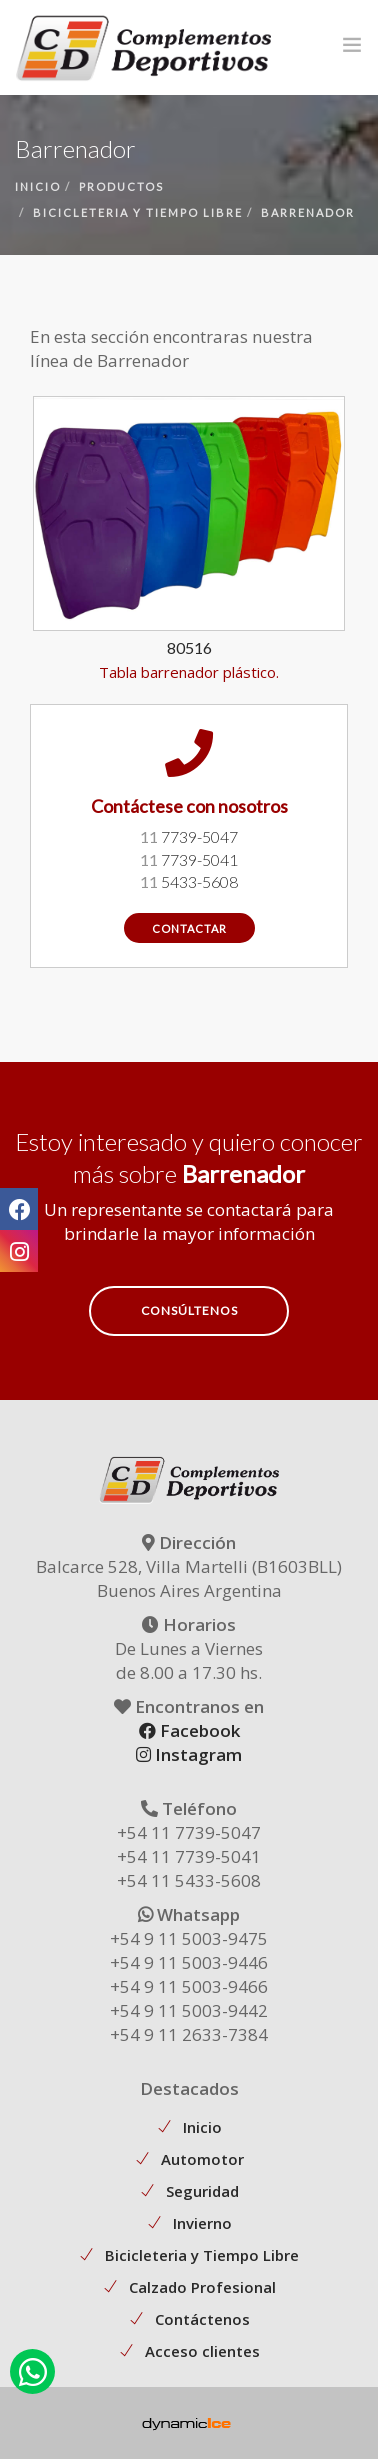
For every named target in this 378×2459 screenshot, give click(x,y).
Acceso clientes (202, 2351)
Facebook (189, 1730)
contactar (189, 928)
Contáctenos (202, 2319)
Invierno (202, 2223)
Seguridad (202, 2191)
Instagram (189, 1754)
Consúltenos (189, 1310)
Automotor (202, 2159)
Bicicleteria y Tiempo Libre (202, 2255)
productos (121, 186)
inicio (38, 186)
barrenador (308, 212)
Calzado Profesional (202, 2287)
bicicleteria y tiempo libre (138, 212)
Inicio (202, 2127)
